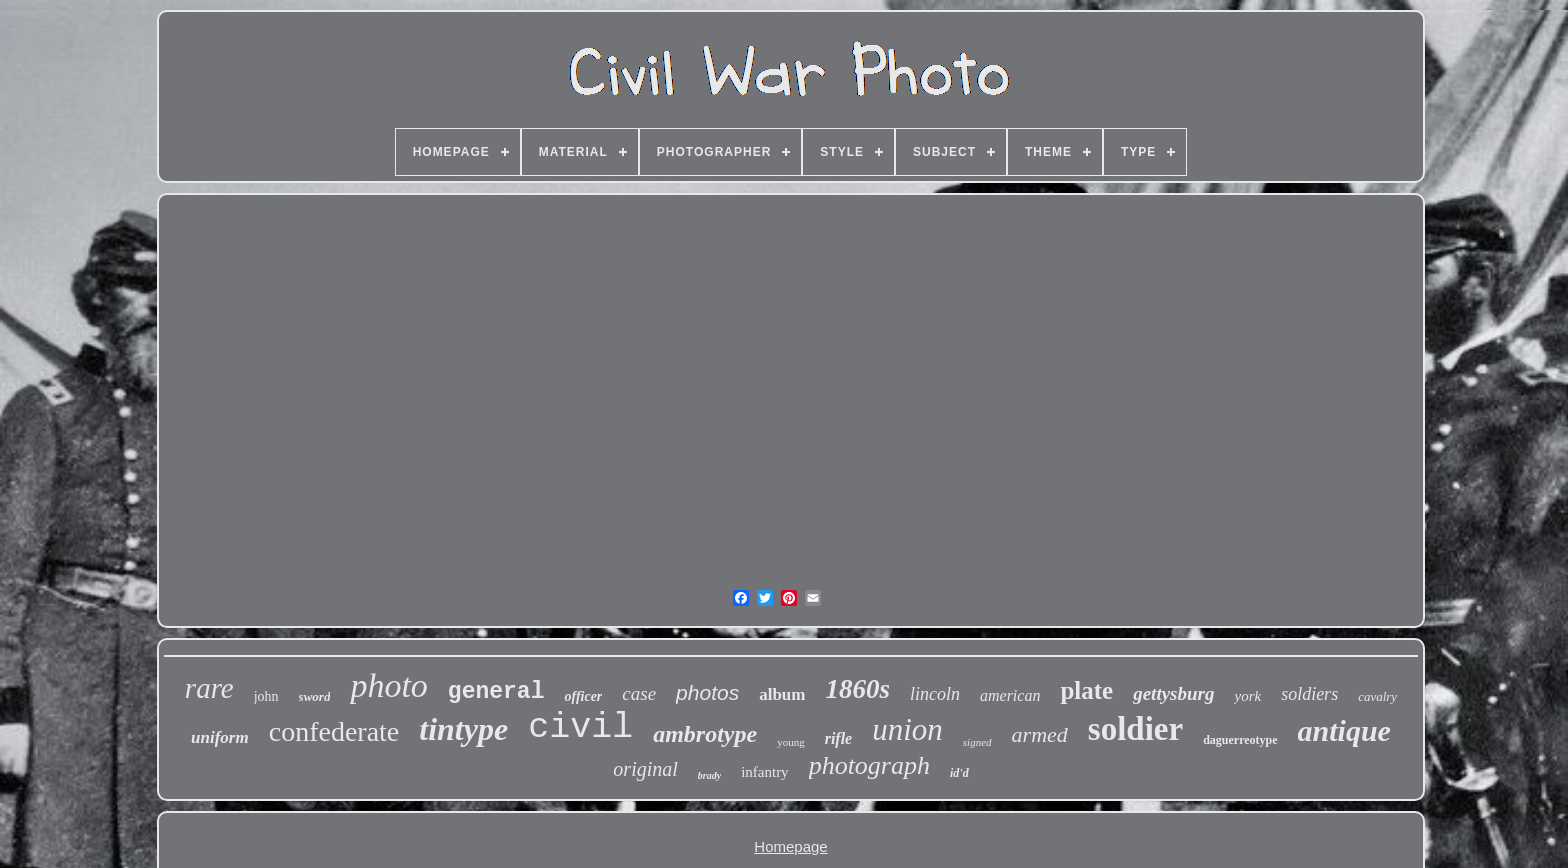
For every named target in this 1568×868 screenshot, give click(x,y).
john (266, 696)
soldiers (1309, 694)
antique (1344, 730)
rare (209, 688)
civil (580, 728)
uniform (220, 737)
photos (707, 692)
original (645, 769)
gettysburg (1173, 693)
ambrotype (705, 734)
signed (977, 742)
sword (315, 696)
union (907, 729)
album (782, 694)
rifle (839, 738)
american (1010, 695)
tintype (463, 729)
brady (709, 775)
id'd (959, 773)
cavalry (1377, 696)
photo (388, 685)
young (791, 742)
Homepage (790, 846)
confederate (334, 731)
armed (1040, 734)
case (639, 693)
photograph (869, 765)
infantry (764, 772)
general (496, 692)
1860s (857, 689)
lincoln (935, 694)
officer (583, 696)
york (1247, 696)
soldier (1135, 729)
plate (1086, 690)
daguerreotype (1240, 740)
